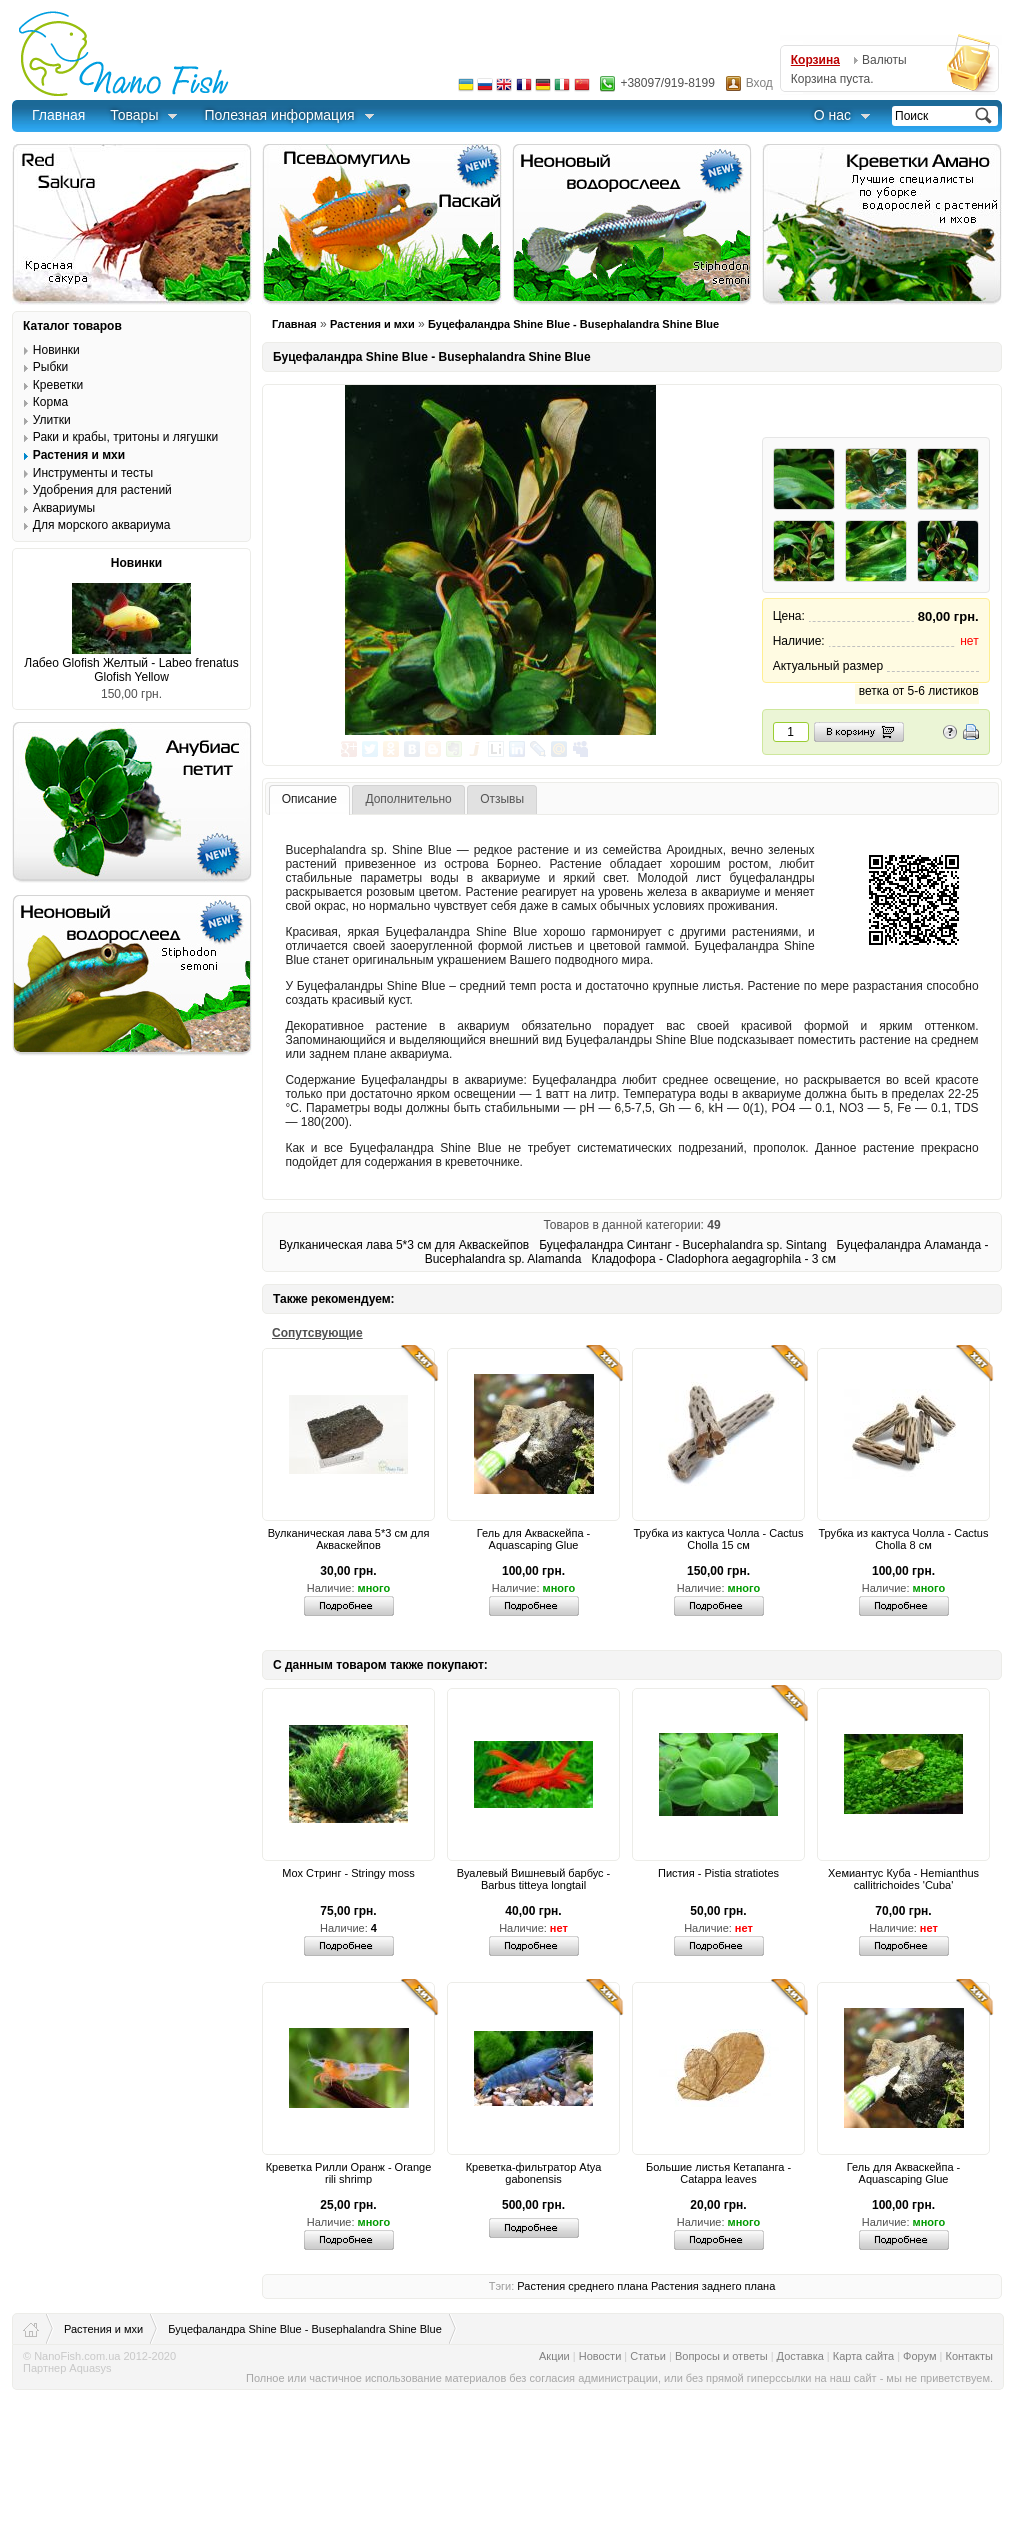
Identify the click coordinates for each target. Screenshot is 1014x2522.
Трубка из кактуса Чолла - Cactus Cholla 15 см (719, 1539)
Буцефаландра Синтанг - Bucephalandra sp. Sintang (682, 1245)
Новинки (56, 350)
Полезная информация (279, 115)
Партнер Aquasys (67, 2368)
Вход (759, 83)
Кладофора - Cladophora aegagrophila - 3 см (713, 1259)
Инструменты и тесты (93, 473)
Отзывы (502, 799)
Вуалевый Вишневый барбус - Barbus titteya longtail (534, 1879)
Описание (309, 799)
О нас (832, 115)
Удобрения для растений (102, 490)
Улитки (52, 420)
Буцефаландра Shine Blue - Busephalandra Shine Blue (573, 324)
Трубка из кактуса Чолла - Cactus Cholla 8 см (904, 1539)
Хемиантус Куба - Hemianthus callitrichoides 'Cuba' (903, 1879)
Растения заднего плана (713, 2286)
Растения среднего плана (582, 2286)
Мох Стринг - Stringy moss (348, 1873)
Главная (58, 115)
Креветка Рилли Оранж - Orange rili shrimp (349, 2173)
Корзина (815, 60)
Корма (50, 402)
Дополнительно (408, 799)
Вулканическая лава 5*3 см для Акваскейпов (404, 1245)
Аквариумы (64, 508)
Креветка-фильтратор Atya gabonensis (534, 2173)
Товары (134, 115)
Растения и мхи (372, 324)
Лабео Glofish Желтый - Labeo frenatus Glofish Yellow (131, 670)
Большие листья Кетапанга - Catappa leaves (718, 2173)
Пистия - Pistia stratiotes (718, 1873)
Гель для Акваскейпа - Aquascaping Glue (534, 1539)
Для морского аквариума (102, 525)
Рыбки (50, 367)
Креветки (58, 385)
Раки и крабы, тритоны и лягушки (125, 437)
